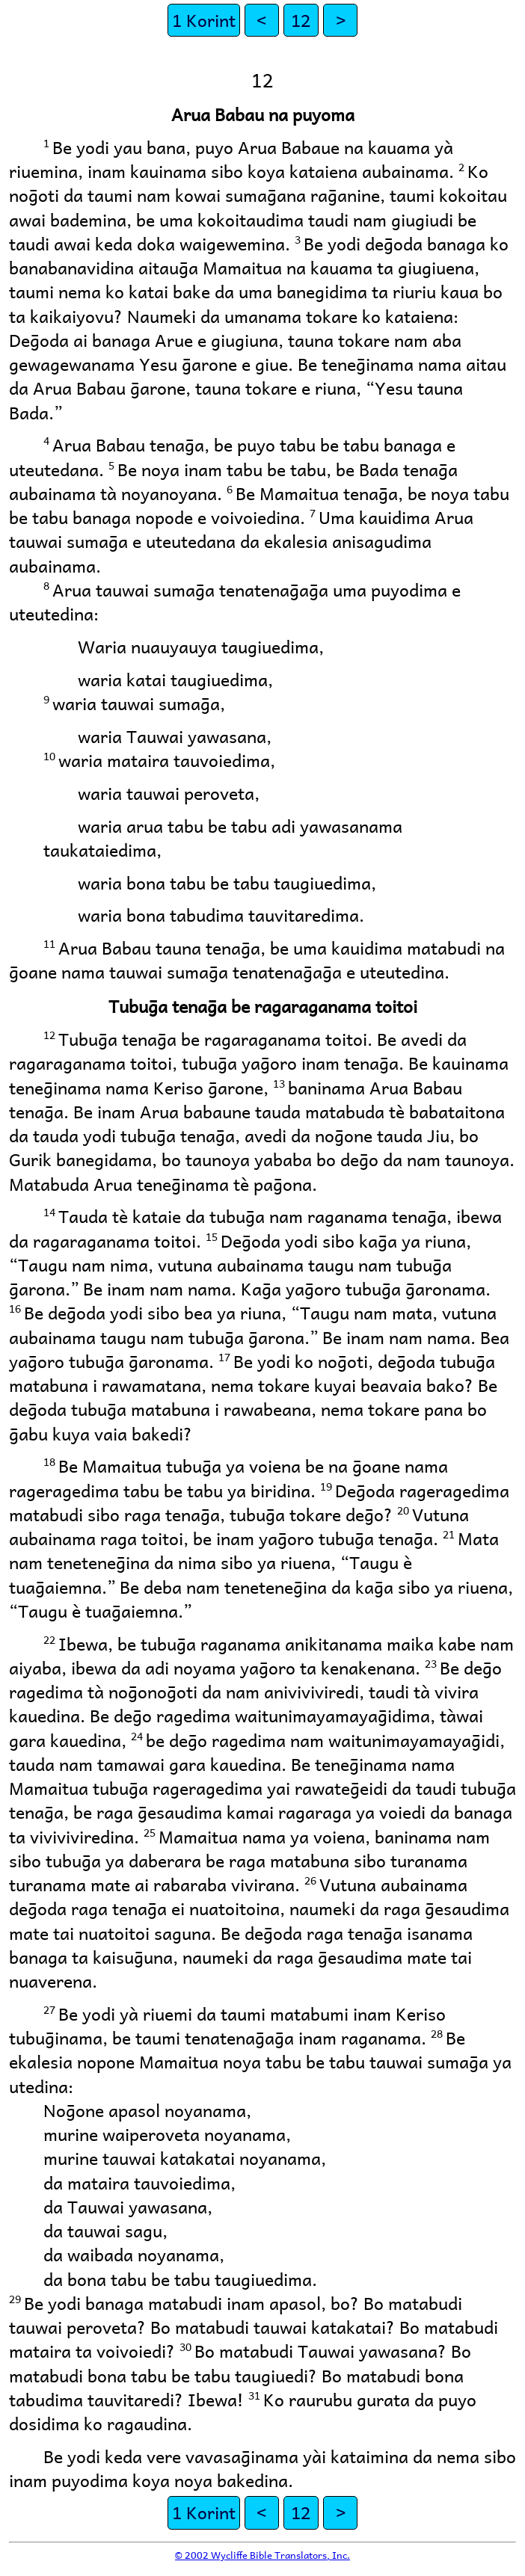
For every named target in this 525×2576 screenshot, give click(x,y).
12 (300, 20)
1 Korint (204, 20)
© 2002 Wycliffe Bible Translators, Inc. (262, 2555)
